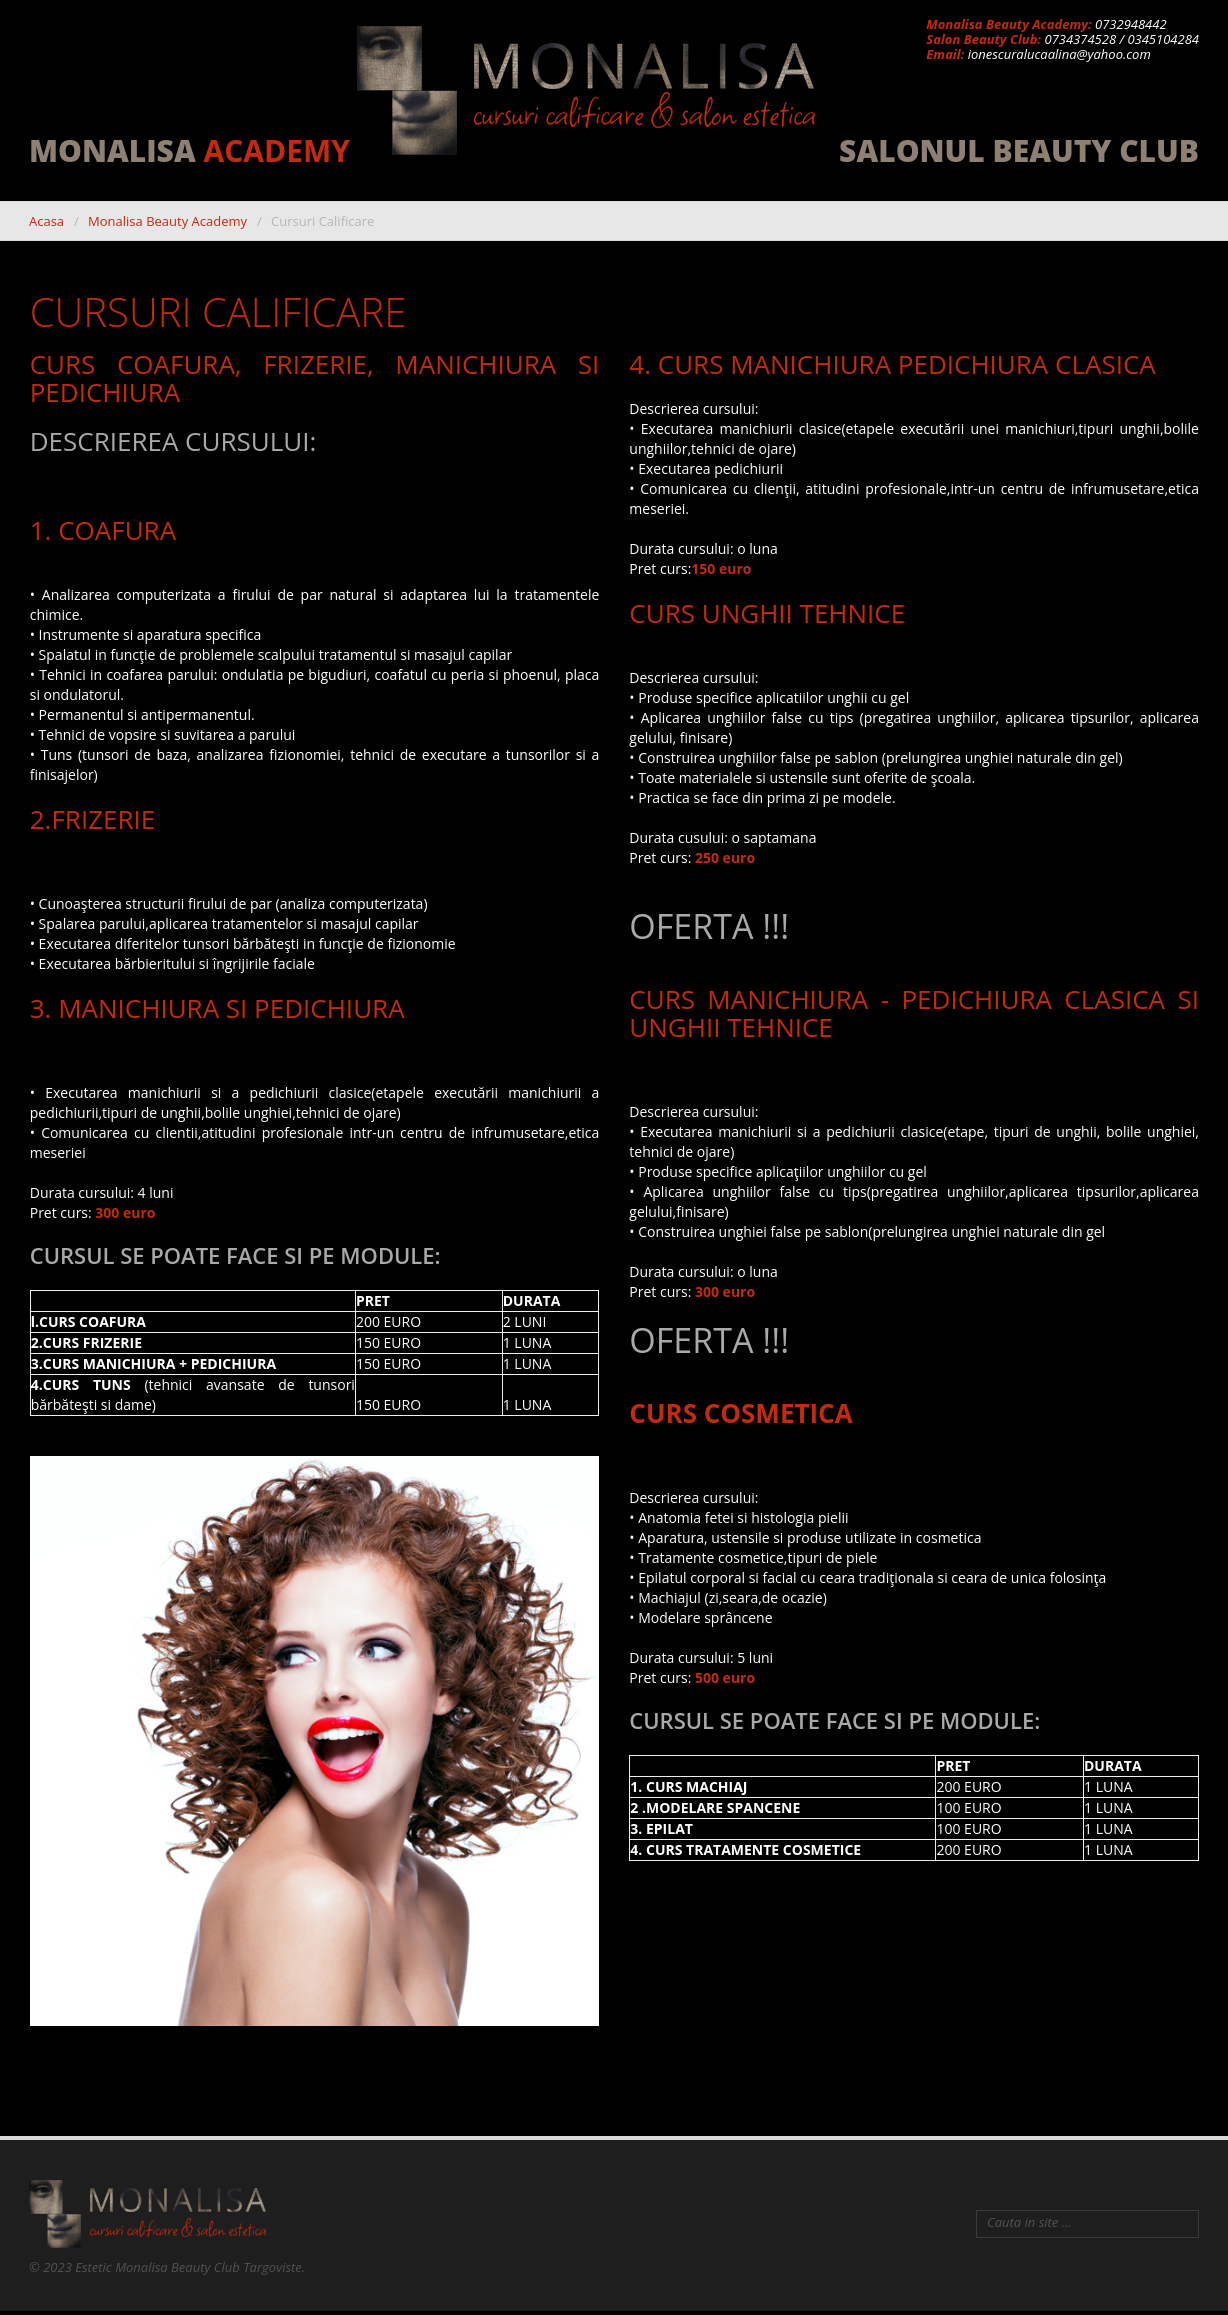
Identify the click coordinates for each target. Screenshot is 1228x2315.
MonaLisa (189, 151)
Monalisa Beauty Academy (167, 221)
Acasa (46, 221)
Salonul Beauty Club (1019, 151)
